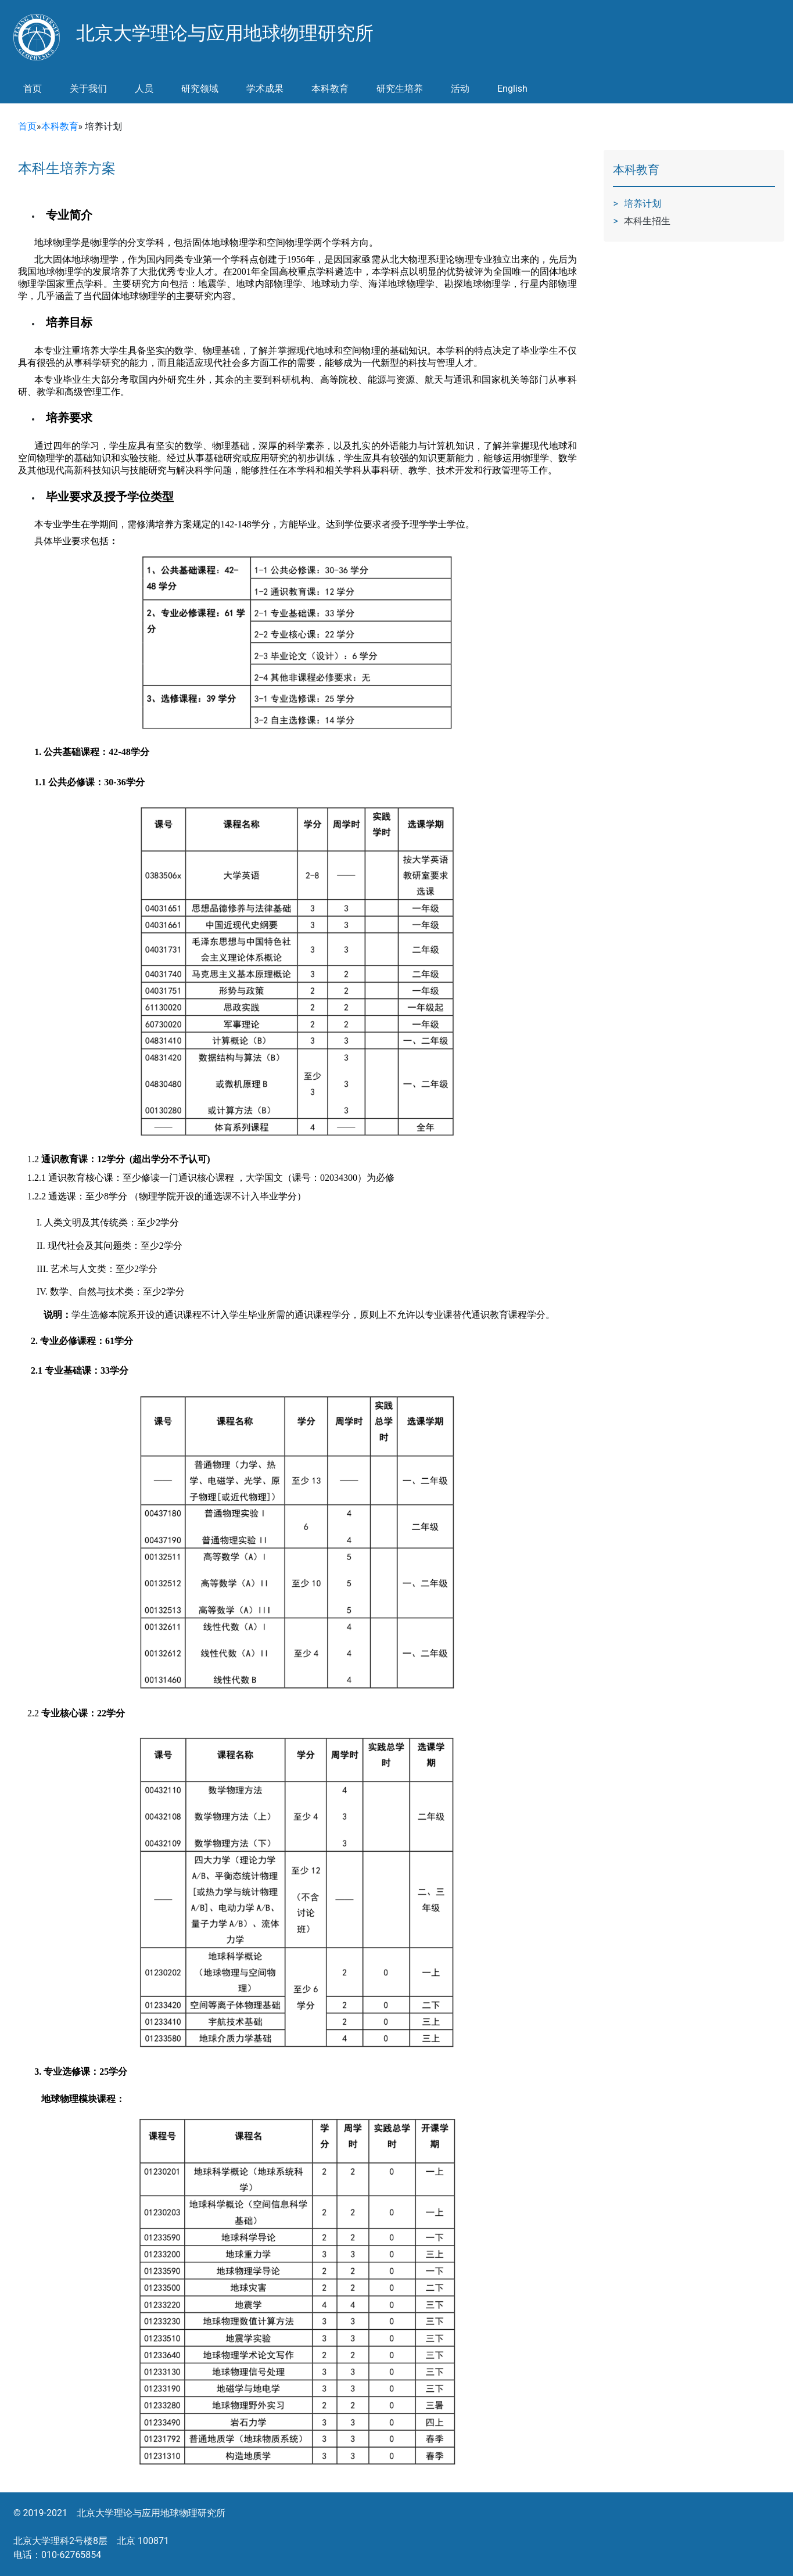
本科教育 (59, 126)
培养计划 (642, 203)
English (512, 88)
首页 (32, 88)
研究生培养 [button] (399, 88)
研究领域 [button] (199, 88)
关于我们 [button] (88, 88)
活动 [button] (460, 88)
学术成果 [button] (265, 88)
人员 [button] (144, 88)
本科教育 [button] (330, 88)
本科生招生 (647, 221)
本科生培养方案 (67, 168)
